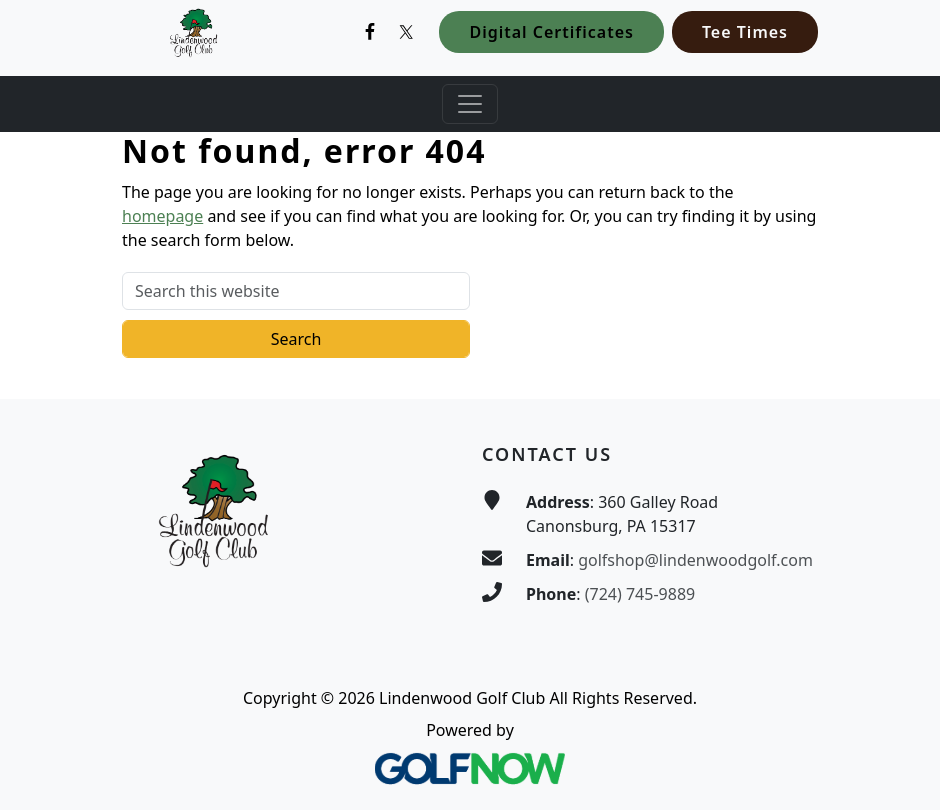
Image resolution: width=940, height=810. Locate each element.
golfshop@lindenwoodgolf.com (695, 560)
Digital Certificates (551, 32)
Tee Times (745, 32)
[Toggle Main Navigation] (470, 104)
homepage (162, 216)
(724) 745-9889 (640, 594)
